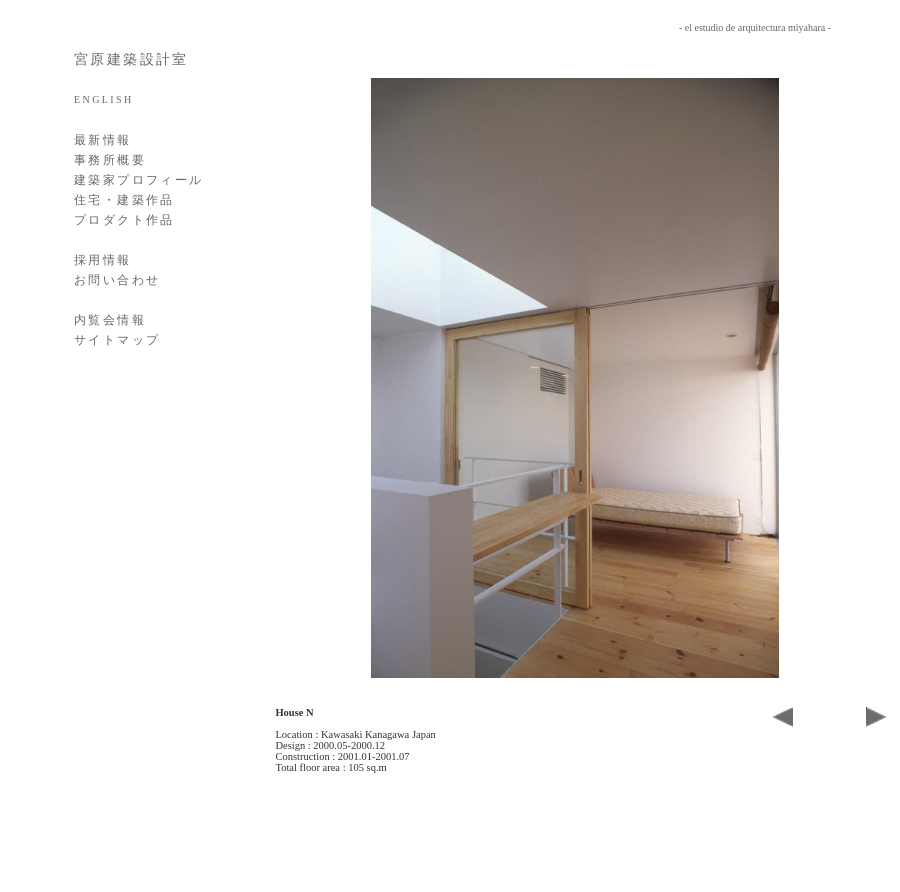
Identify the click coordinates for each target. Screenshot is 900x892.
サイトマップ (117, 340)
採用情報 (103, 260)
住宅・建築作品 (124, 200)
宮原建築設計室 (131, 59)
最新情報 (103, 140)
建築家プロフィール (139, 180)
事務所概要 (110, 160)
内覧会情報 (110, 320)
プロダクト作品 (124, 220)
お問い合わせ (117, 280)
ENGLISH (104, 99)
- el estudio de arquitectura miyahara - (755, 27)
